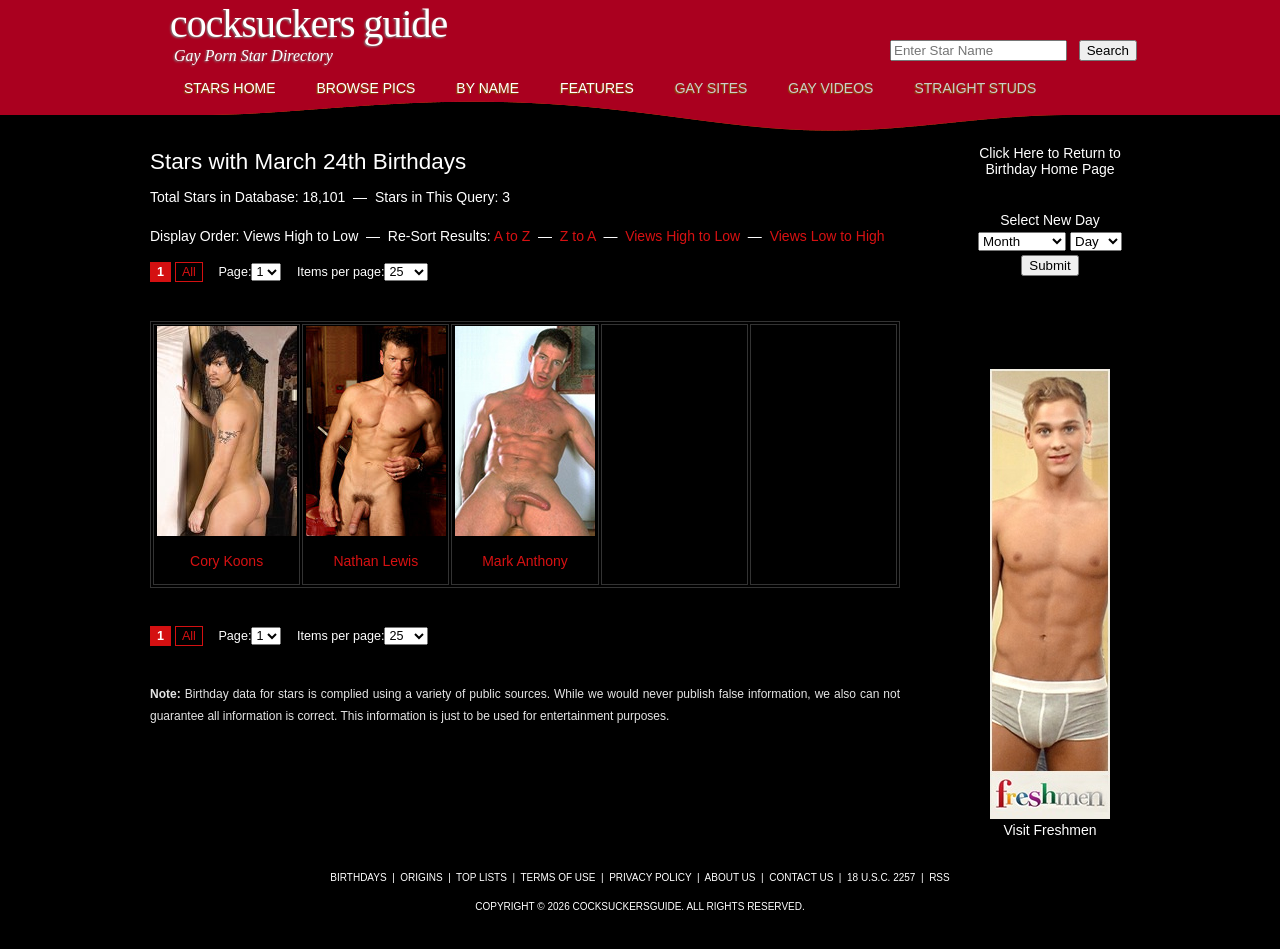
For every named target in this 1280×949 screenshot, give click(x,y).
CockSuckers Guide (308, 23)
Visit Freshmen (1050, 822)
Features (597, 88)
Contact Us (801, 877)
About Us (730, 877)
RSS (939, 877)
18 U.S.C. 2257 (881, 877)
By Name (487, 88)
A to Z (512, 236)
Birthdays (358, 877)
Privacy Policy (650, 877)
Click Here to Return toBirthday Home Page (1050, 161)
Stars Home (230, 88)
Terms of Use (557, 877)
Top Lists (481, 877)
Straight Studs (975, 88)
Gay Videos (830, 88)
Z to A (578, 236)
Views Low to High (827, 236)
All (189, 272)
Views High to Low (682, 236)
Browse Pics (366, 88)
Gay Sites (711, 88)
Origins (421, 877)
